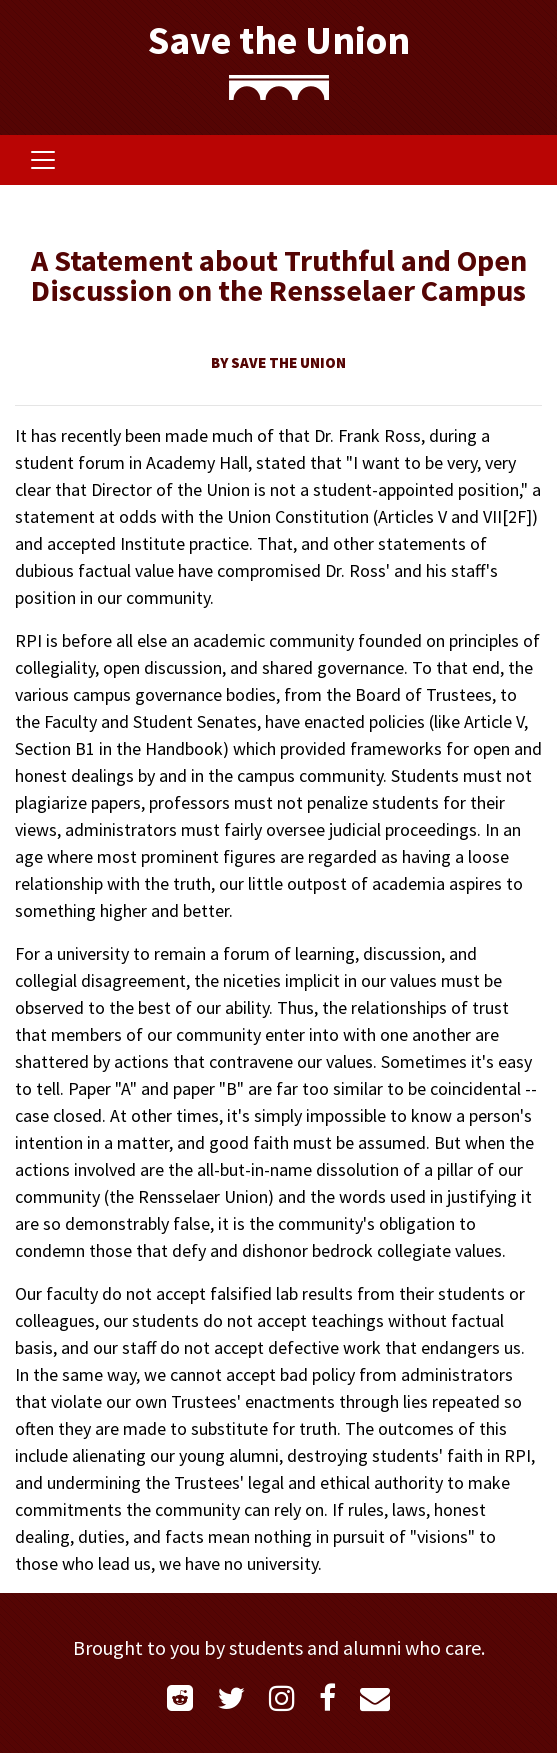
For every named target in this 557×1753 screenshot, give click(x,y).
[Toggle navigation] (43, 160)
